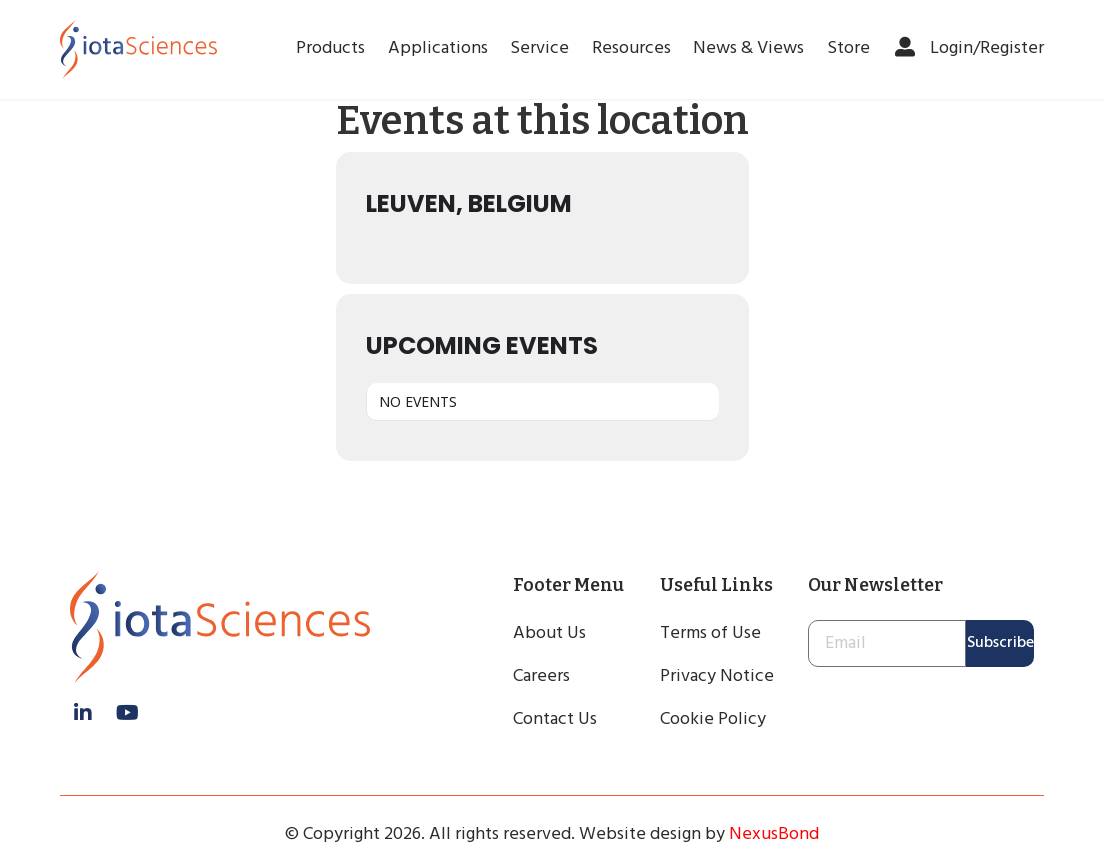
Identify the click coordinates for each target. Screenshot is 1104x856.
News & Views (748, 48)
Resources (631, 48)
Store (848, 48)
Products (330, 48)
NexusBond (774, 834)
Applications (438, 48)
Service (539, 48)
